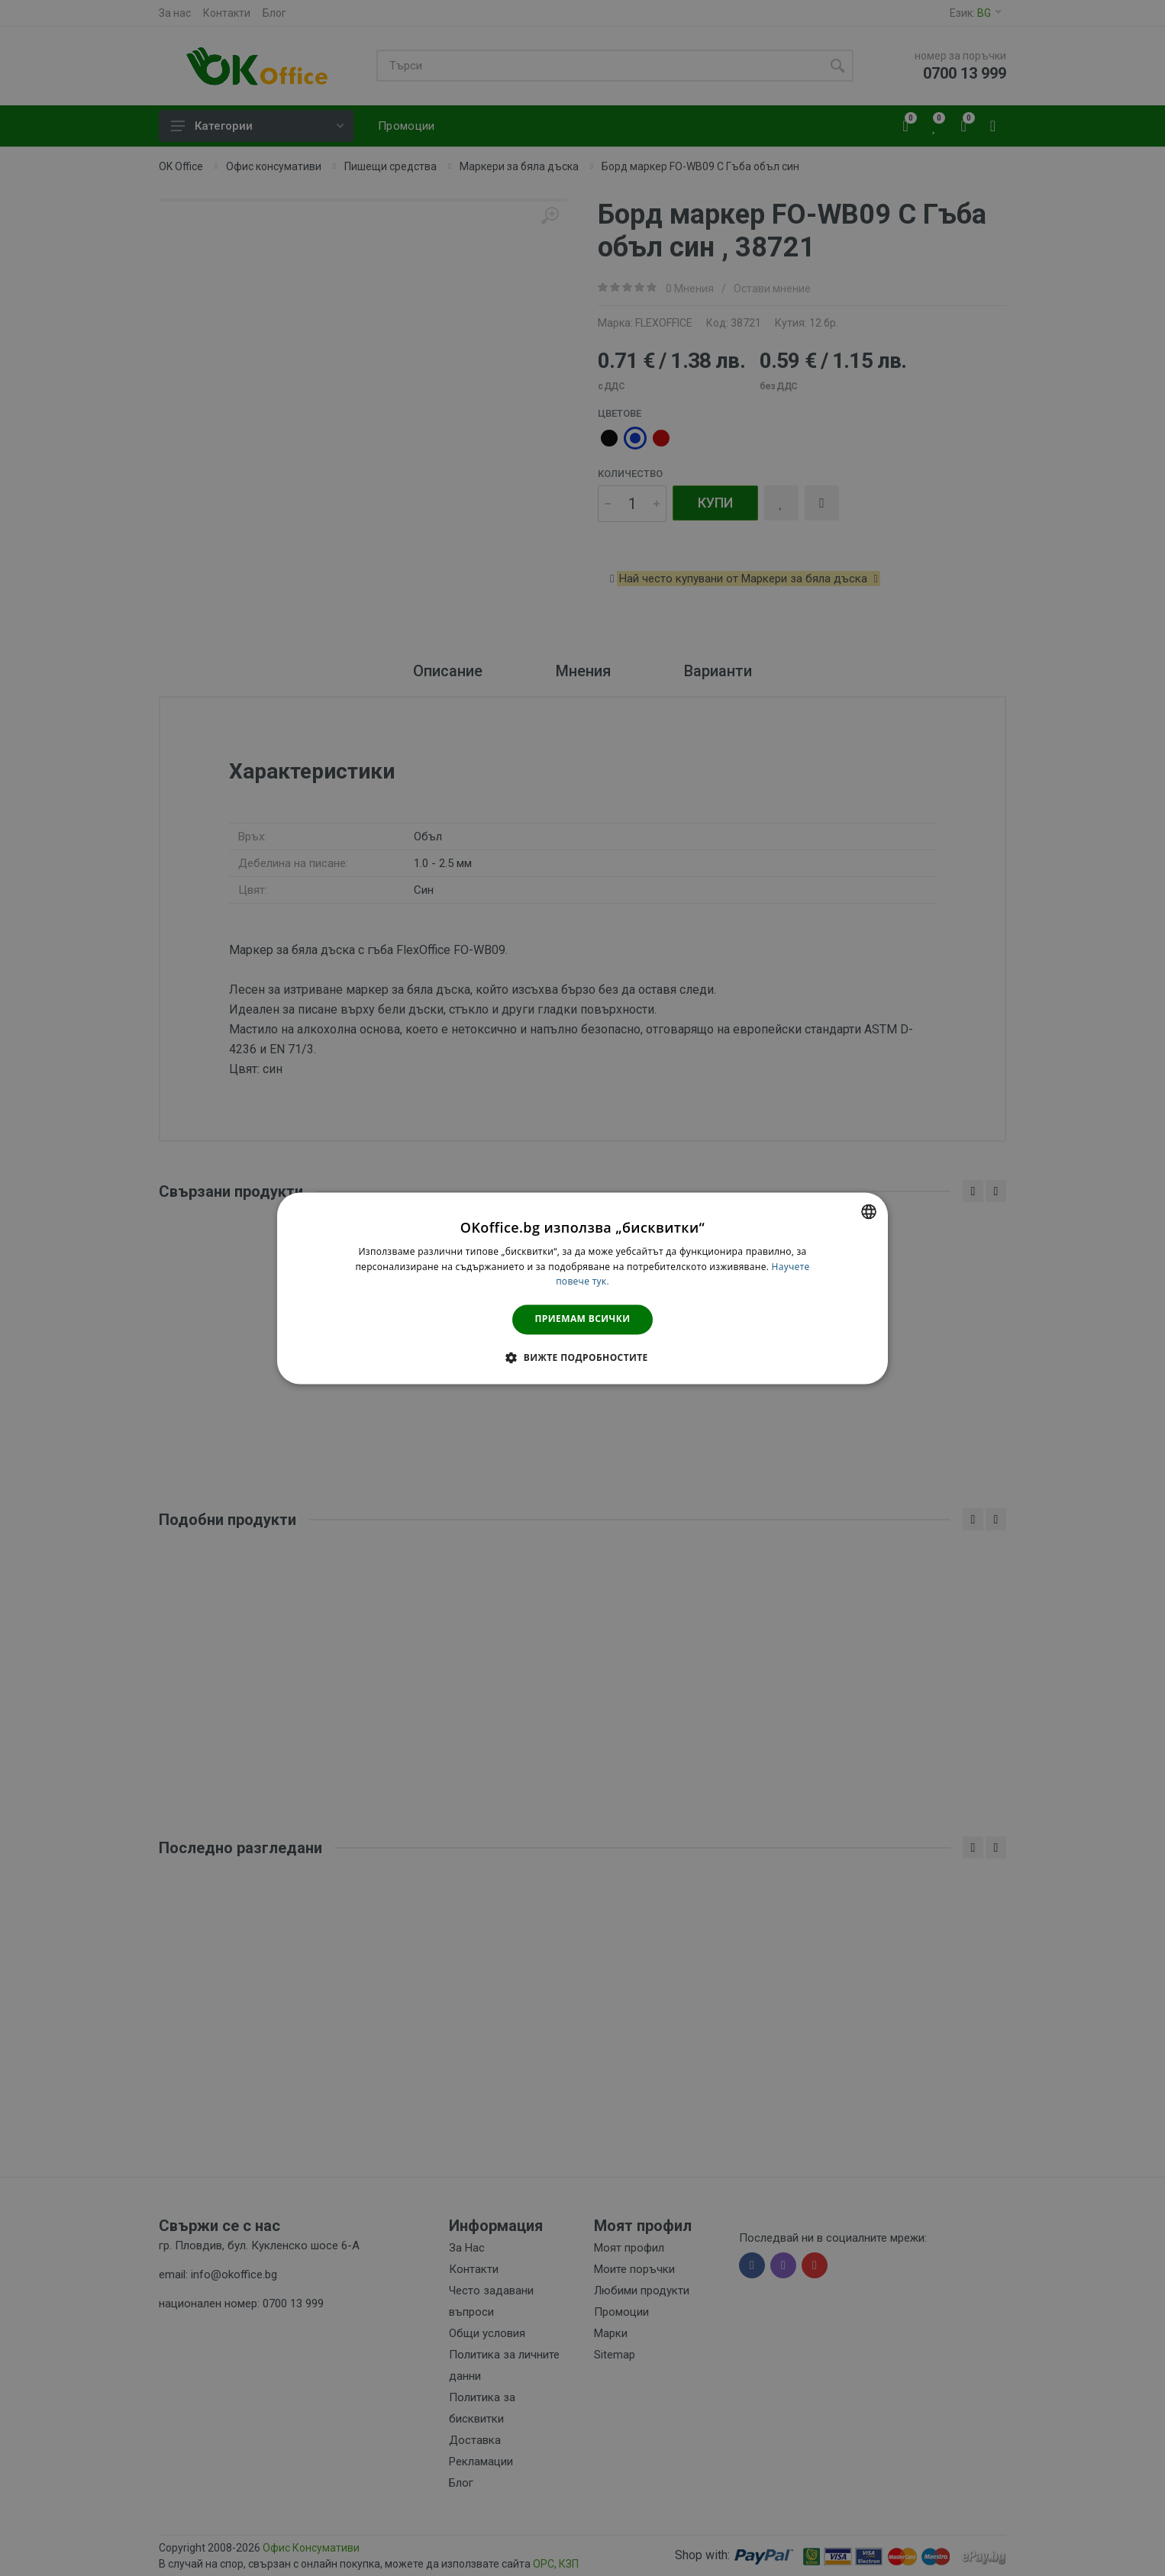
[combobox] (868, 1211)
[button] (582, 1357)
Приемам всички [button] (583, 1319)
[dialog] (582, 1288)
